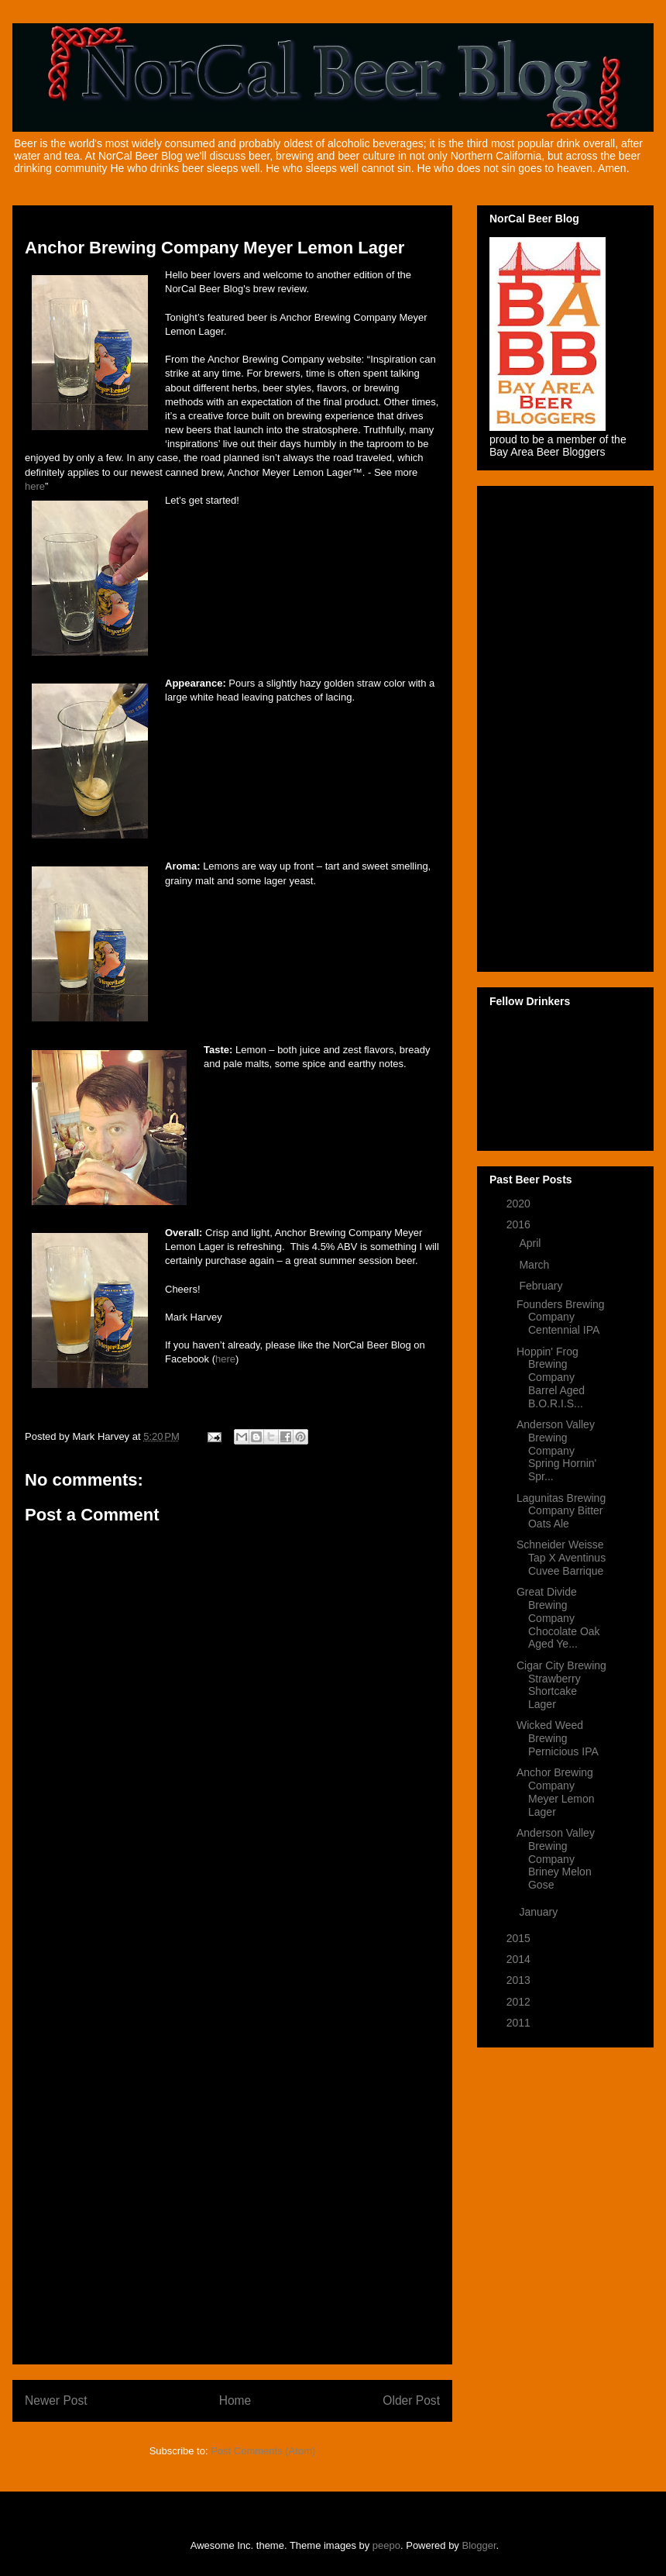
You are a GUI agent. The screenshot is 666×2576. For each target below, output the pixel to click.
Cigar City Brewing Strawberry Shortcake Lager (561, 1684)
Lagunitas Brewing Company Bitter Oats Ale (561, 1511)
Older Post (411, 2400)
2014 (520, 1959)
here (35, 486)
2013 (520, 1980)
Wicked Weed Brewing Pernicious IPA (558, 1738)
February (542, 1285)
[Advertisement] (232, 2119)
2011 (520, 2022)
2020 (520, 1203)
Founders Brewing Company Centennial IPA (561, 1317)
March (535, 1265)
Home (235, 2400)
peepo (386, 2545)
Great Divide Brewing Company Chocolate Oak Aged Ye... (558, 1618)
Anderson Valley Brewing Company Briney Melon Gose (556, 1859)
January (540, 1912)
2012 (520, 2002)
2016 (520, 1224)
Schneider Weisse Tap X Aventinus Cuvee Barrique (561, 1557)
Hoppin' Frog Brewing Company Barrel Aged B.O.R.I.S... (551, 1377)
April (531, 1243)
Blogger (479, 2545)
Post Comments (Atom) (263, 2451)
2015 (520, 1938)
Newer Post (56, 2400)
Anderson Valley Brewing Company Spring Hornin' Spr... (556, 1450)
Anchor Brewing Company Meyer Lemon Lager (556, 1791)
